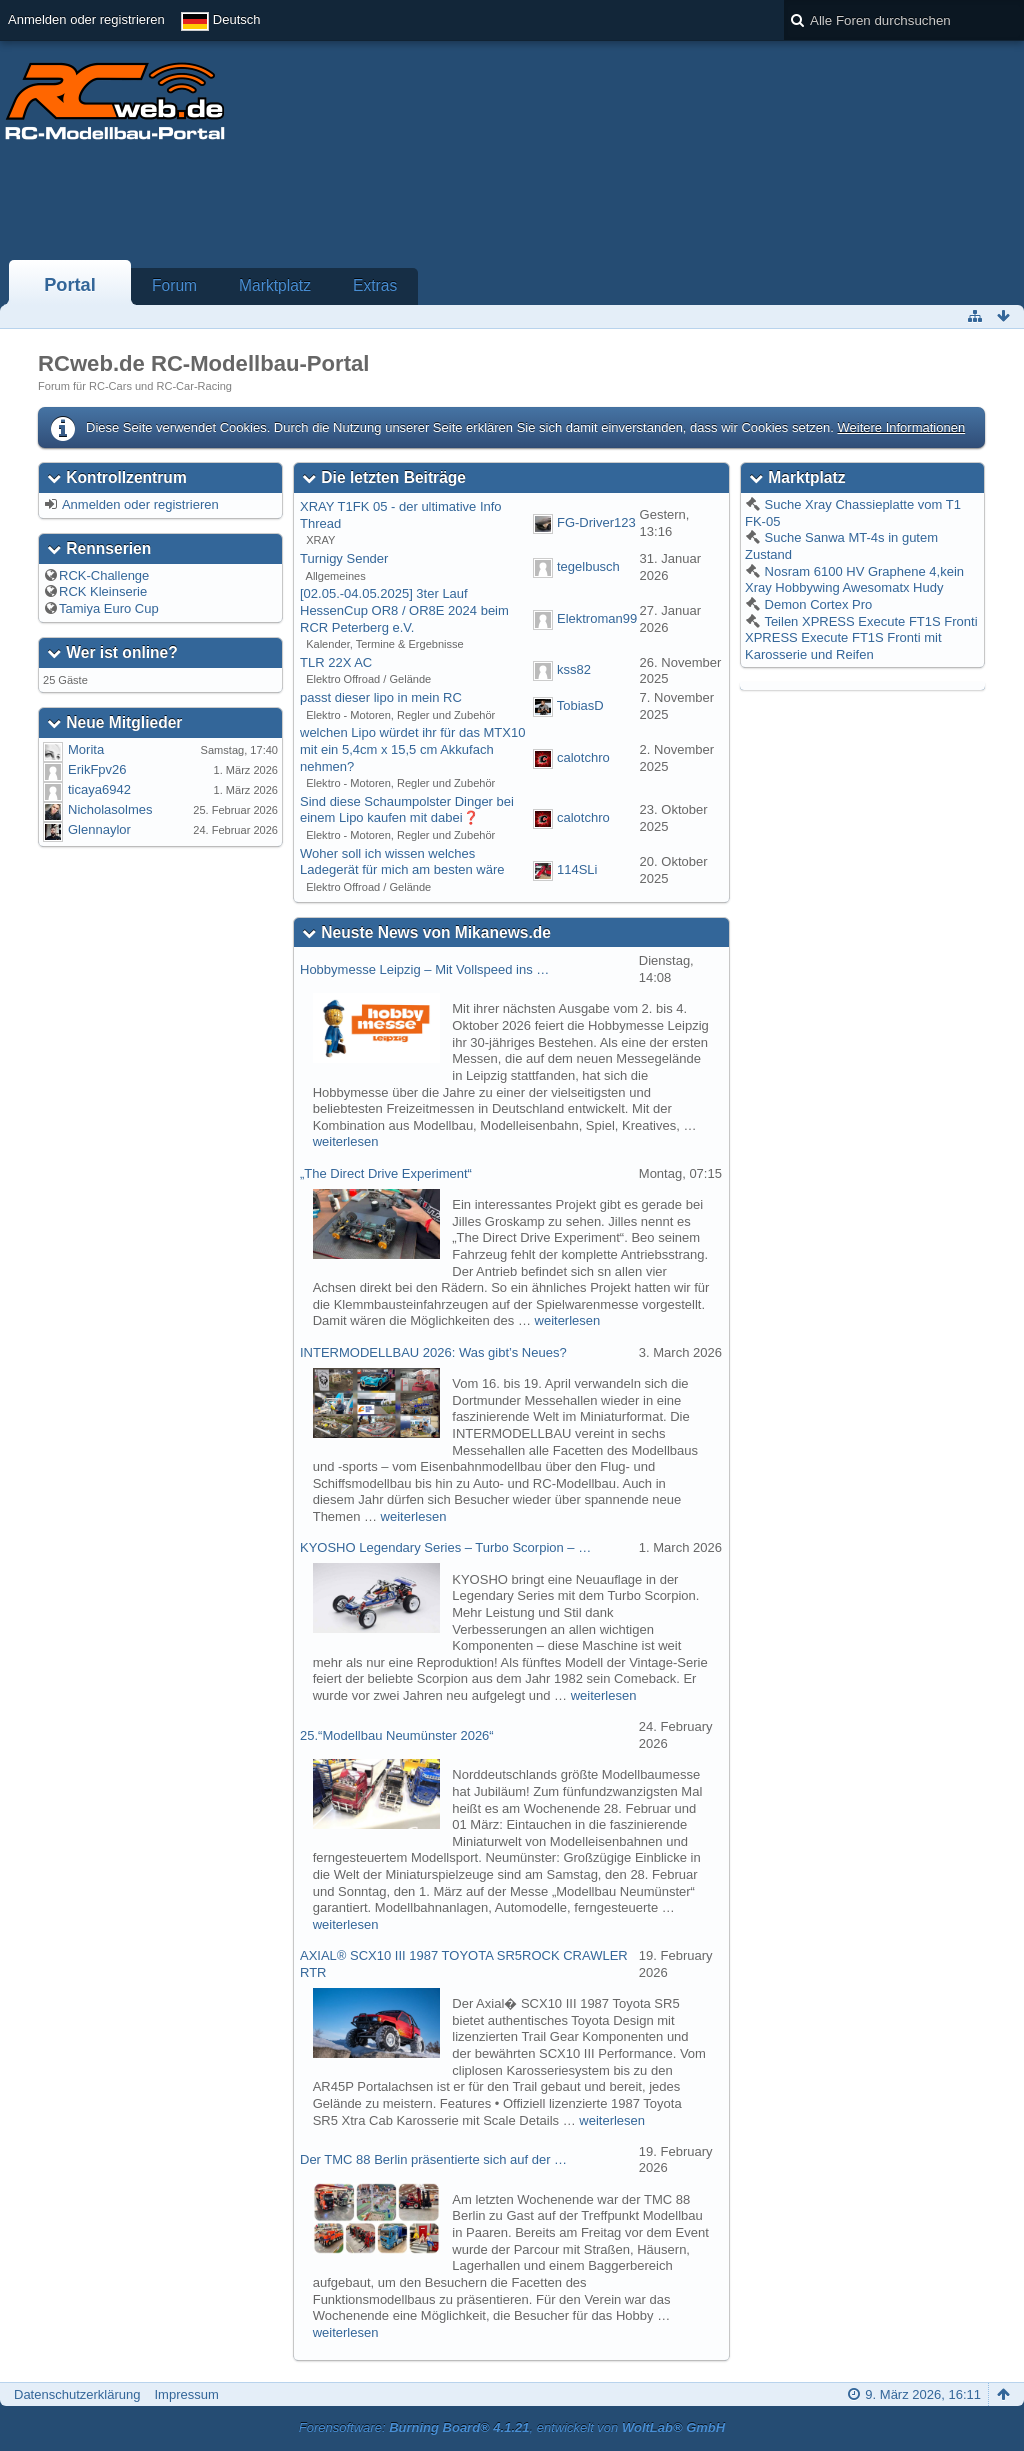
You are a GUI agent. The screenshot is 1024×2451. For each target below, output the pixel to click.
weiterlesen (346, 1141)
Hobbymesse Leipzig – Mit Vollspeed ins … (424, 969)
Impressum (186, 2394)
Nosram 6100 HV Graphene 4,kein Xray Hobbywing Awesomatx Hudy (854, 580)
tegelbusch (588, 566)
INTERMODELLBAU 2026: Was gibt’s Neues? (433, 1352)
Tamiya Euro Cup (109, 608)
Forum (174, 285)
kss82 (574, 670)
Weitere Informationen (901, 427)
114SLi (577, 869)
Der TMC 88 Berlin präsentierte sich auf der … (433, 2159)
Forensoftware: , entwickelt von (512, 2427)
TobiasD (580, 705)
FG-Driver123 (596, 523)
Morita (86, 749)
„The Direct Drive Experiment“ (386, 1173)
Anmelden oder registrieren (86, 19)
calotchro (583, 757)
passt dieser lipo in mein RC (381, 697)
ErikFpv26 (97, 769)
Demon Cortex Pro (816, 604)
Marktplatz (275, 285)
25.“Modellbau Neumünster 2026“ (397, 1735)
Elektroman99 (597, 618)
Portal (70, 285)
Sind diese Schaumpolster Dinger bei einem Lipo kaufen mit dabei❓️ (407, 810)
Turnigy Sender (344, 558)
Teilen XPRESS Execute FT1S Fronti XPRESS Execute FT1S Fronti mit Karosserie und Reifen (861, 638)
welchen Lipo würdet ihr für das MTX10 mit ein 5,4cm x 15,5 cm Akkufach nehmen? (412, 749)
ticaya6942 (99, 789)
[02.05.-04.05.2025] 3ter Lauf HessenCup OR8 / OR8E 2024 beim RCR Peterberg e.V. (404, 610)
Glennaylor (99, 829)
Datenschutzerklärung (77, 2394)
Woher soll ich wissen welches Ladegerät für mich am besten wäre (402, 862)
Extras (375, 285)
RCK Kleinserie (103, 591)
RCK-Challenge (104, 575)
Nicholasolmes (110, 809)
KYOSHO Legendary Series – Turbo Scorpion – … (445, 1547)
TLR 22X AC (336, 662)
